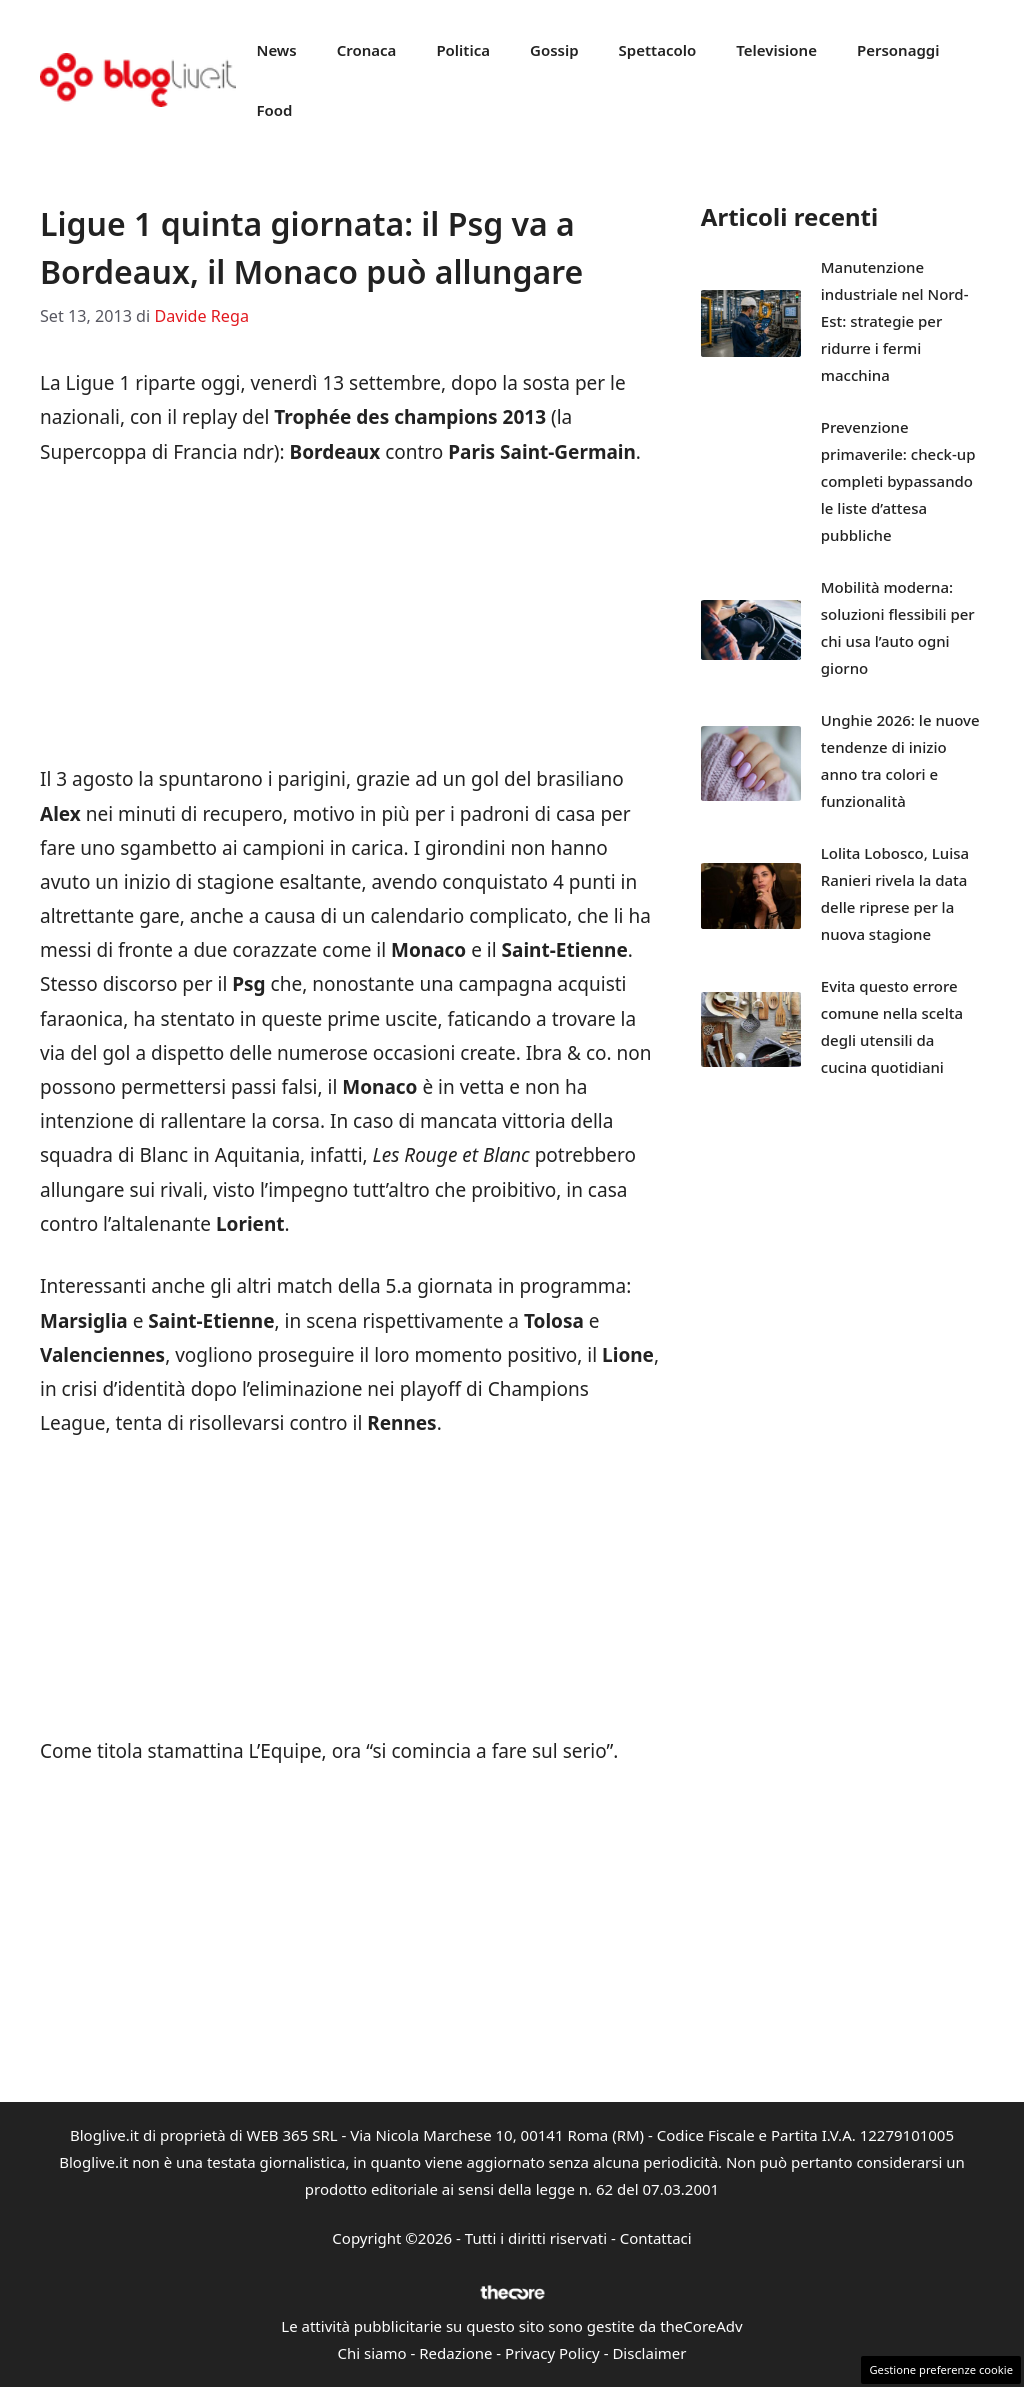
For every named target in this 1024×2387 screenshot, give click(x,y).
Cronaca (367, 50)
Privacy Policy (552, 2353)
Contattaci (656, 2238)
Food (274, 110)
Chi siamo (372, 2353)
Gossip (554, 50)
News (276, 50)
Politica (463, 50)
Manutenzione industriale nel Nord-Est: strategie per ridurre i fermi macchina (895, 321)
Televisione (776, 50)
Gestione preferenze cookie (941, 2369)
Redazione (455, 2353)
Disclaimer (649, 2353)
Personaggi (898, 50)
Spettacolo (658, 50)
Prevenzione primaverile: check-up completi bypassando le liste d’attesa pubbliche (898, 481)
